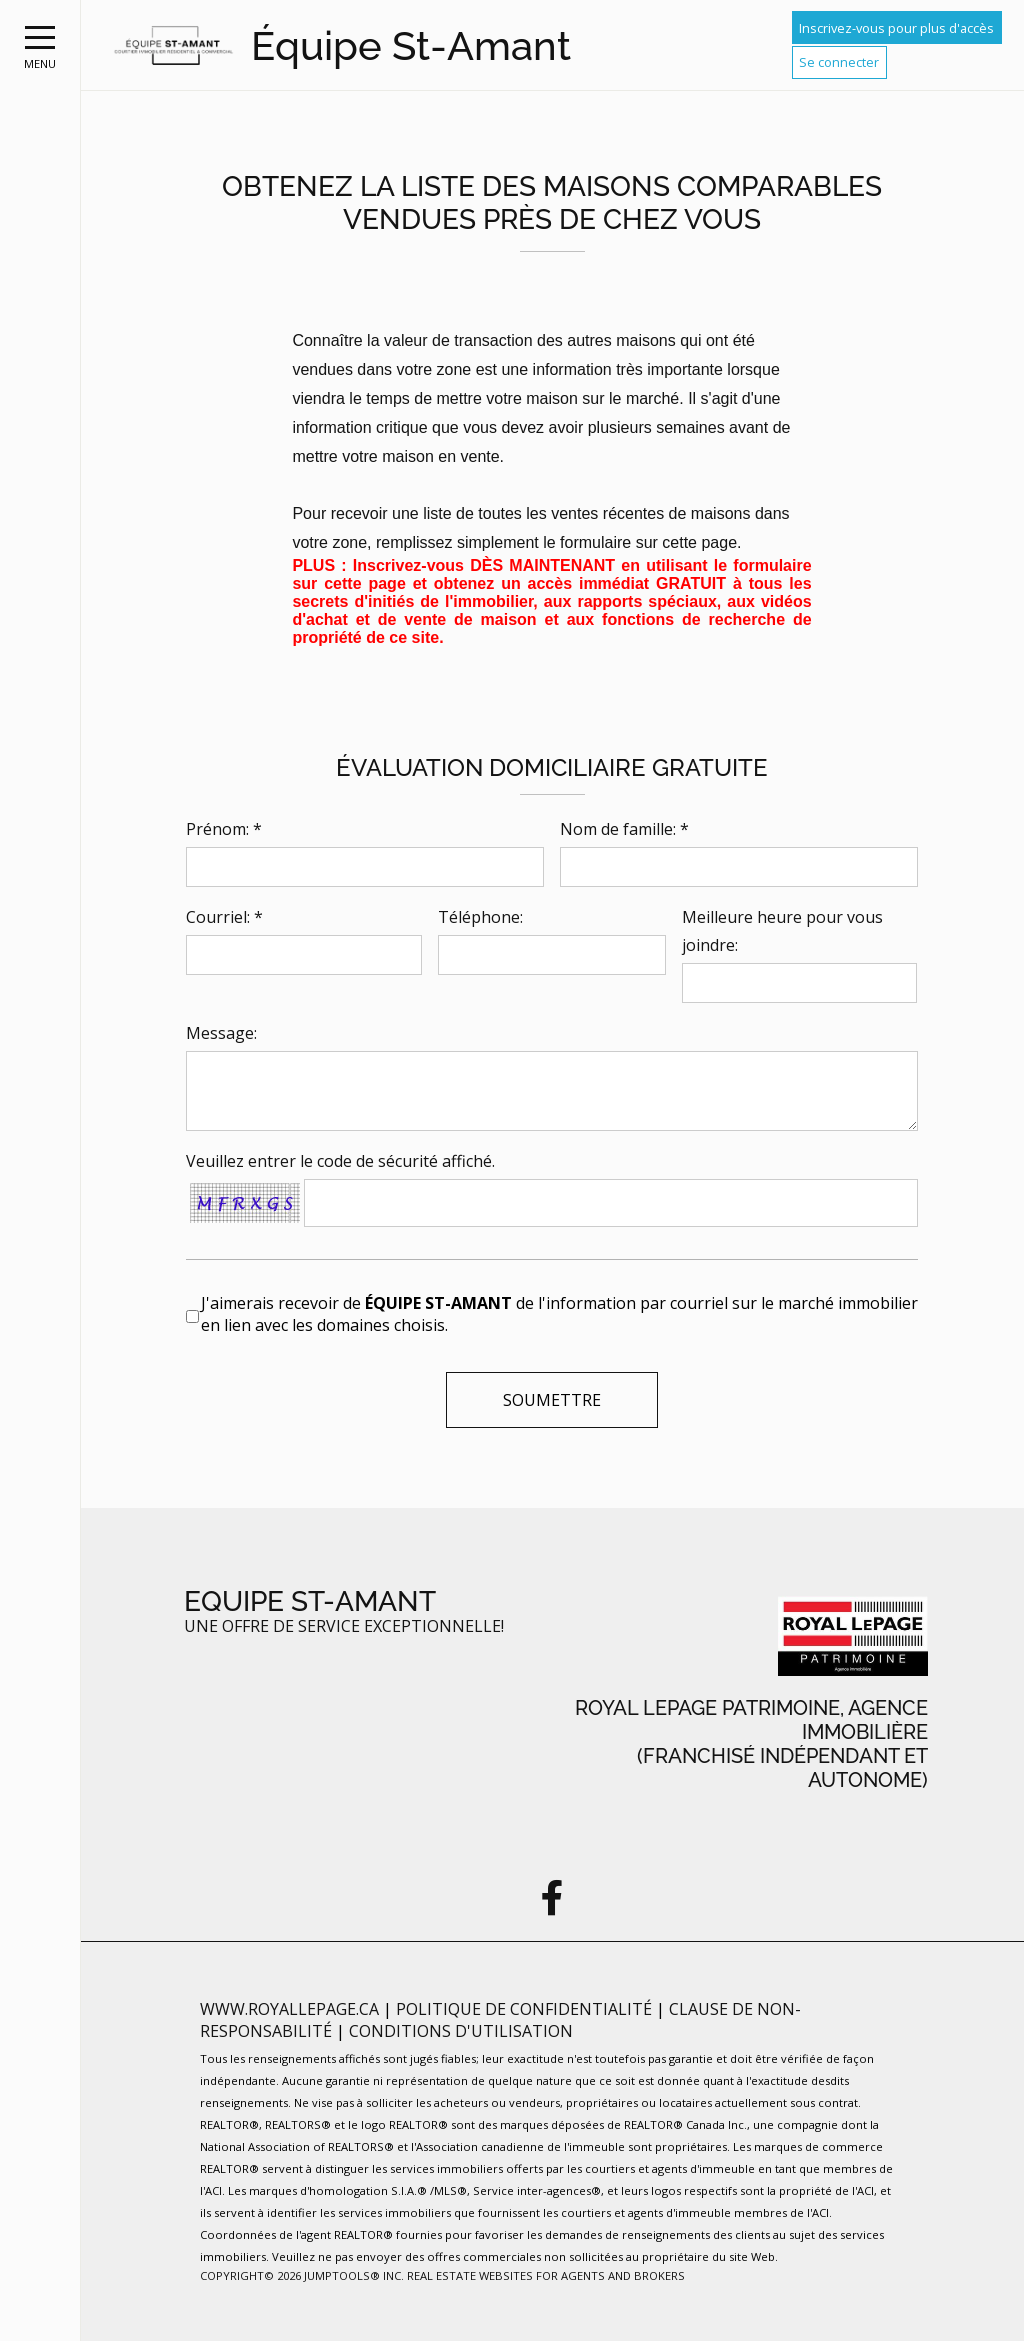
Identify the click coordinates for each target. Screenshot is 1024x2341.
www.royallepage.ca (289, 2009)
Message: (221, 1033)
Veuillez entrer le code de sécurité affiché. (340, 1161)
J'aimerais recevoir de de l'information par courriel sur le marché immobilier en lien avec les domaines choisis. (559, 1314)
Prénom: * (224, 829)
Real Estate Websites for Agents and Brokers (546, 2275)
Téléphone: (480, 917)
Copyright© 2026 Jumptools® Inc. (302, 2275)
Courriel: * (224, 917)
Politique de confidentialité (526, 2009)
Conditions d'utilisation (461, 2031)
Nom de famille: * (624, 829)
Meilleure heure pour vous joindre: (782, 931)
